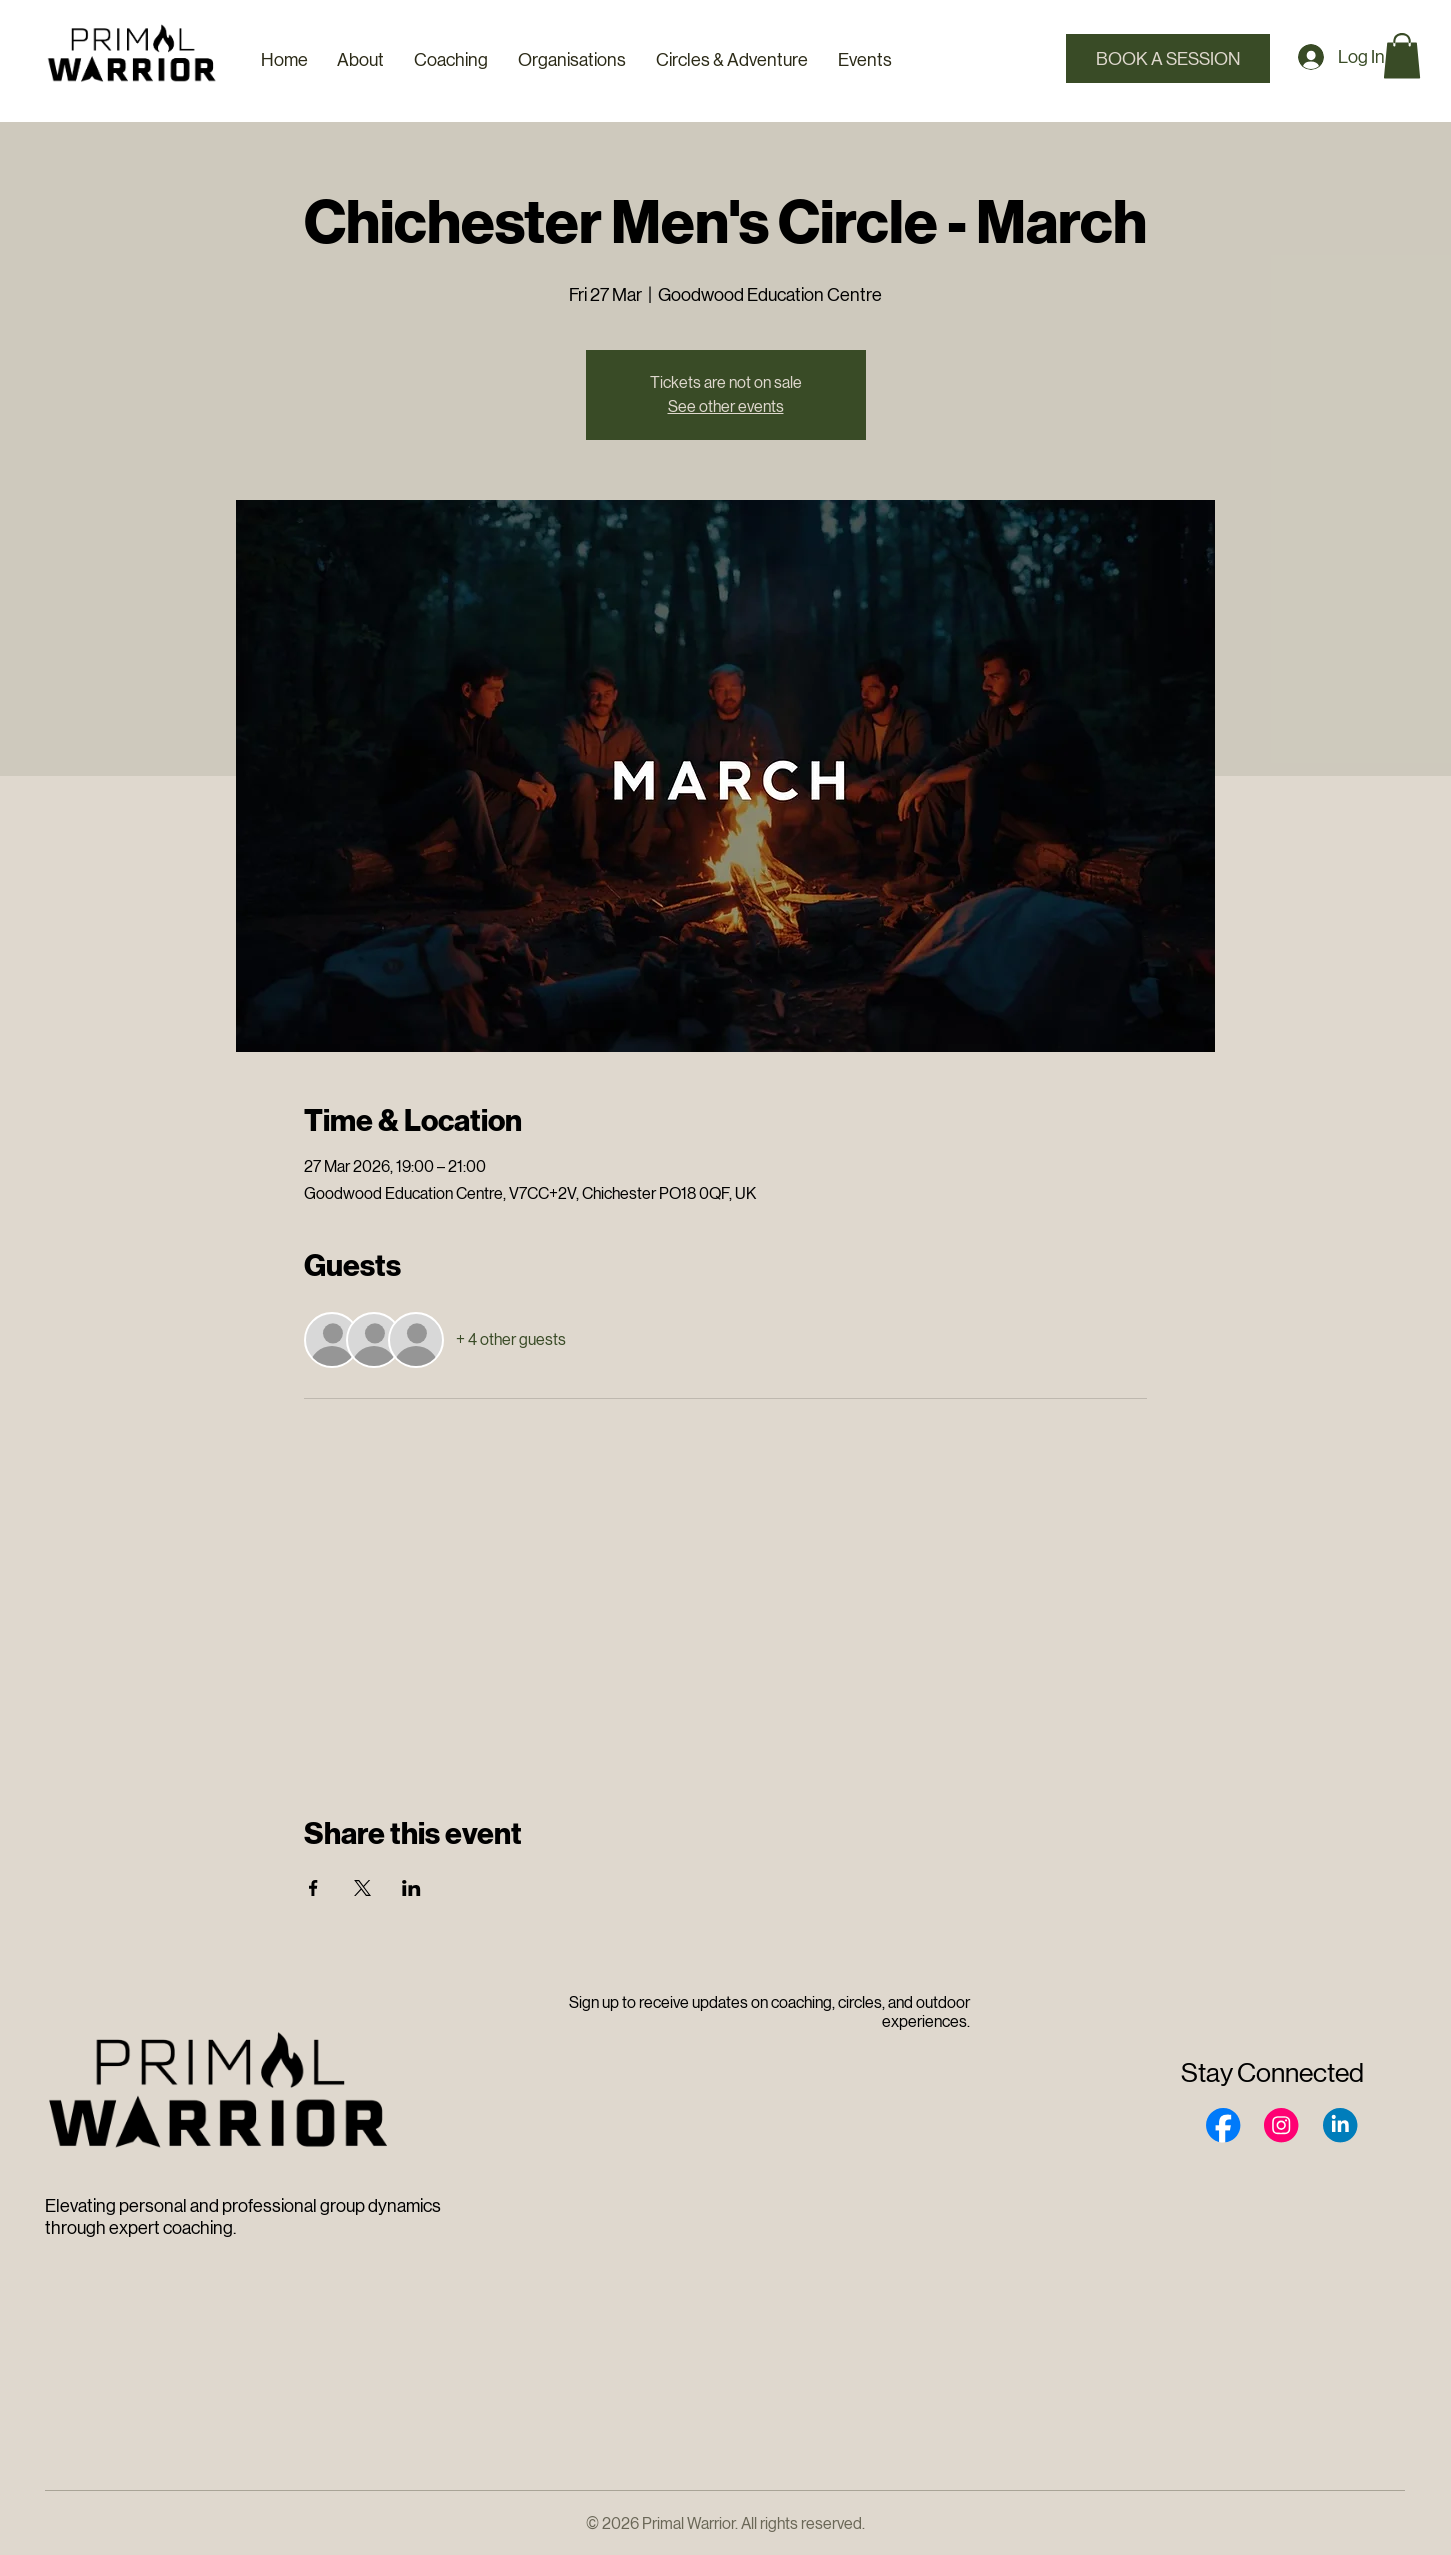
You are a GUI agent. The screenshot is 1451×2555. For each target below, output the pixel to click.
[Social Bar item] (1223, 2125)
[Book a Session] (1168, 58)
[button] (1402, 55)
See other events (726, 406)
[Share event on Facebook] (313, 1888)
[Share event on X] (362, 1888)
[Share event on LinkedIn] (411, 1888)
